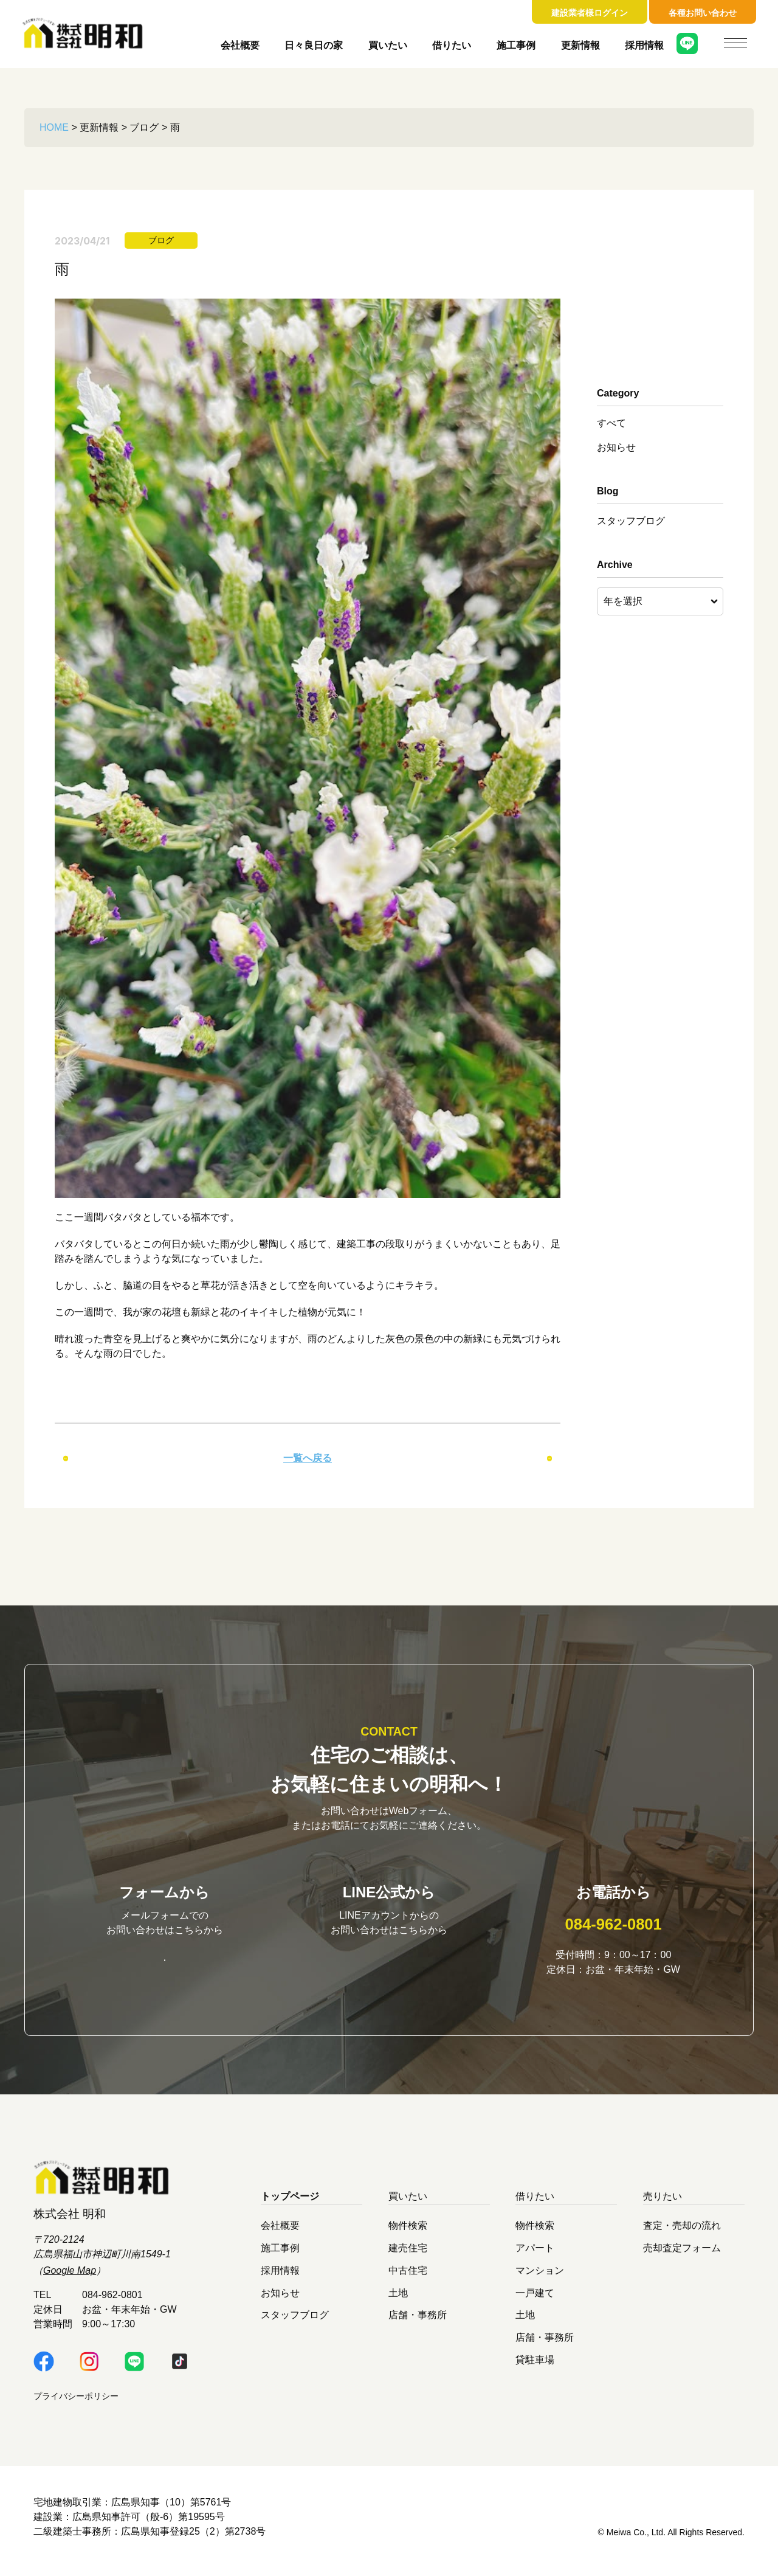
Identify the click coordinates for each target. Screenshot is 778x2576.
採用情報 (644, 45)
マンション (539, 2278)
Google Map (69, 2279)
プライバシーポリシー (76, 2404)
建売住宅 (407, 2256)
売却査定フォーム (682, 2256)
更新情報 (580, 45)
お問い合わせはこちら (164, 1967)
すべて (611, 423)
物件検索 (407, 2233)
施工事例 (516, 45)
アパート (534, 2256)
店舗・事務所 (417, 2323)
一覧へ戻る (307, 1458)
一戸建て (534, 2300)
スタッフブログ (631, 521)
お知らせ (616, 447)
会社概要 (240, 45)
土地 (398, 2300)
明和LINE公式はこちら (389, 1966)
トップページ (290, 2205)
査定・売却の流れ (682, 2233)
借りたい (451, 45)
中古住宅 (407, 2278)
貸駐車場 (534, 2368)
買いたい (387, 45)
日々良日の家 (313, 45)
